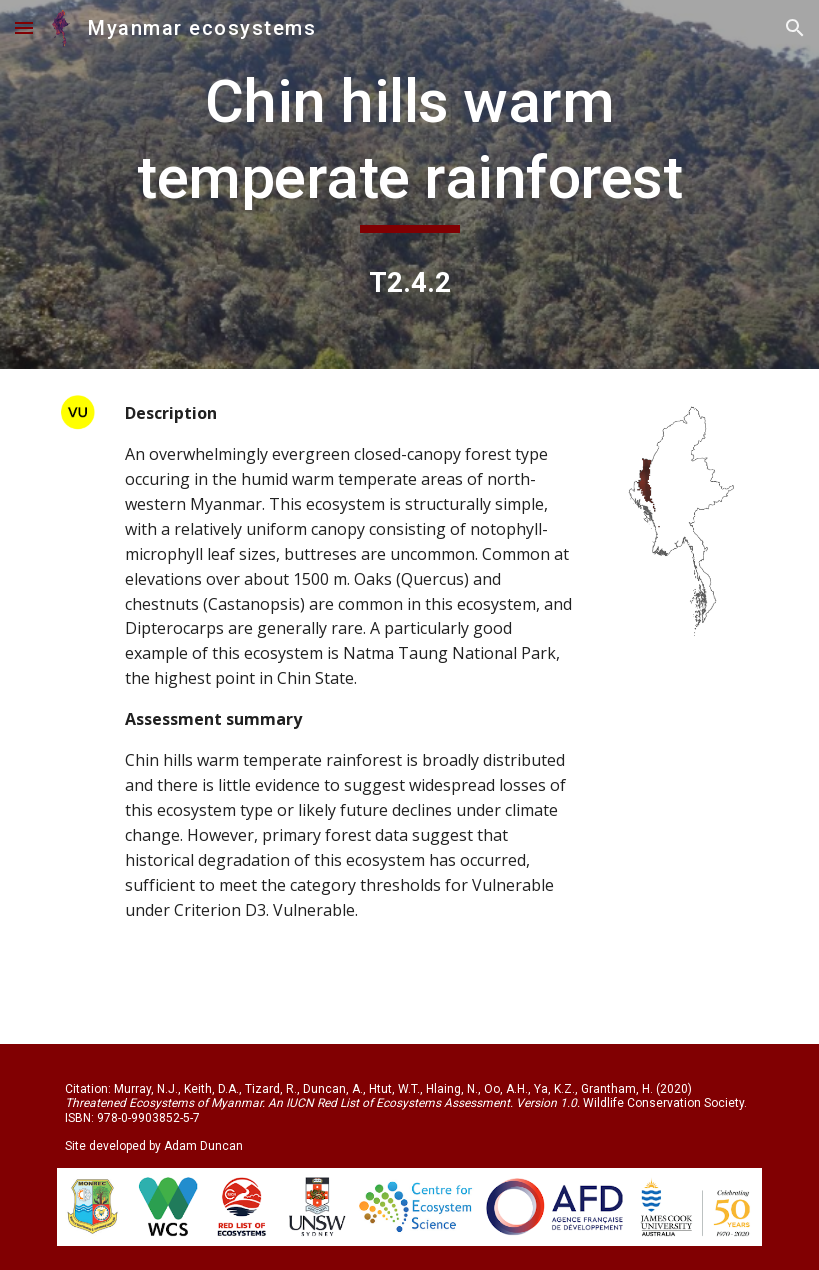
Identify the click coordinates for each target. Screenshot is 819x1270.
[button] (24, 27)
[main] (409, 148)
